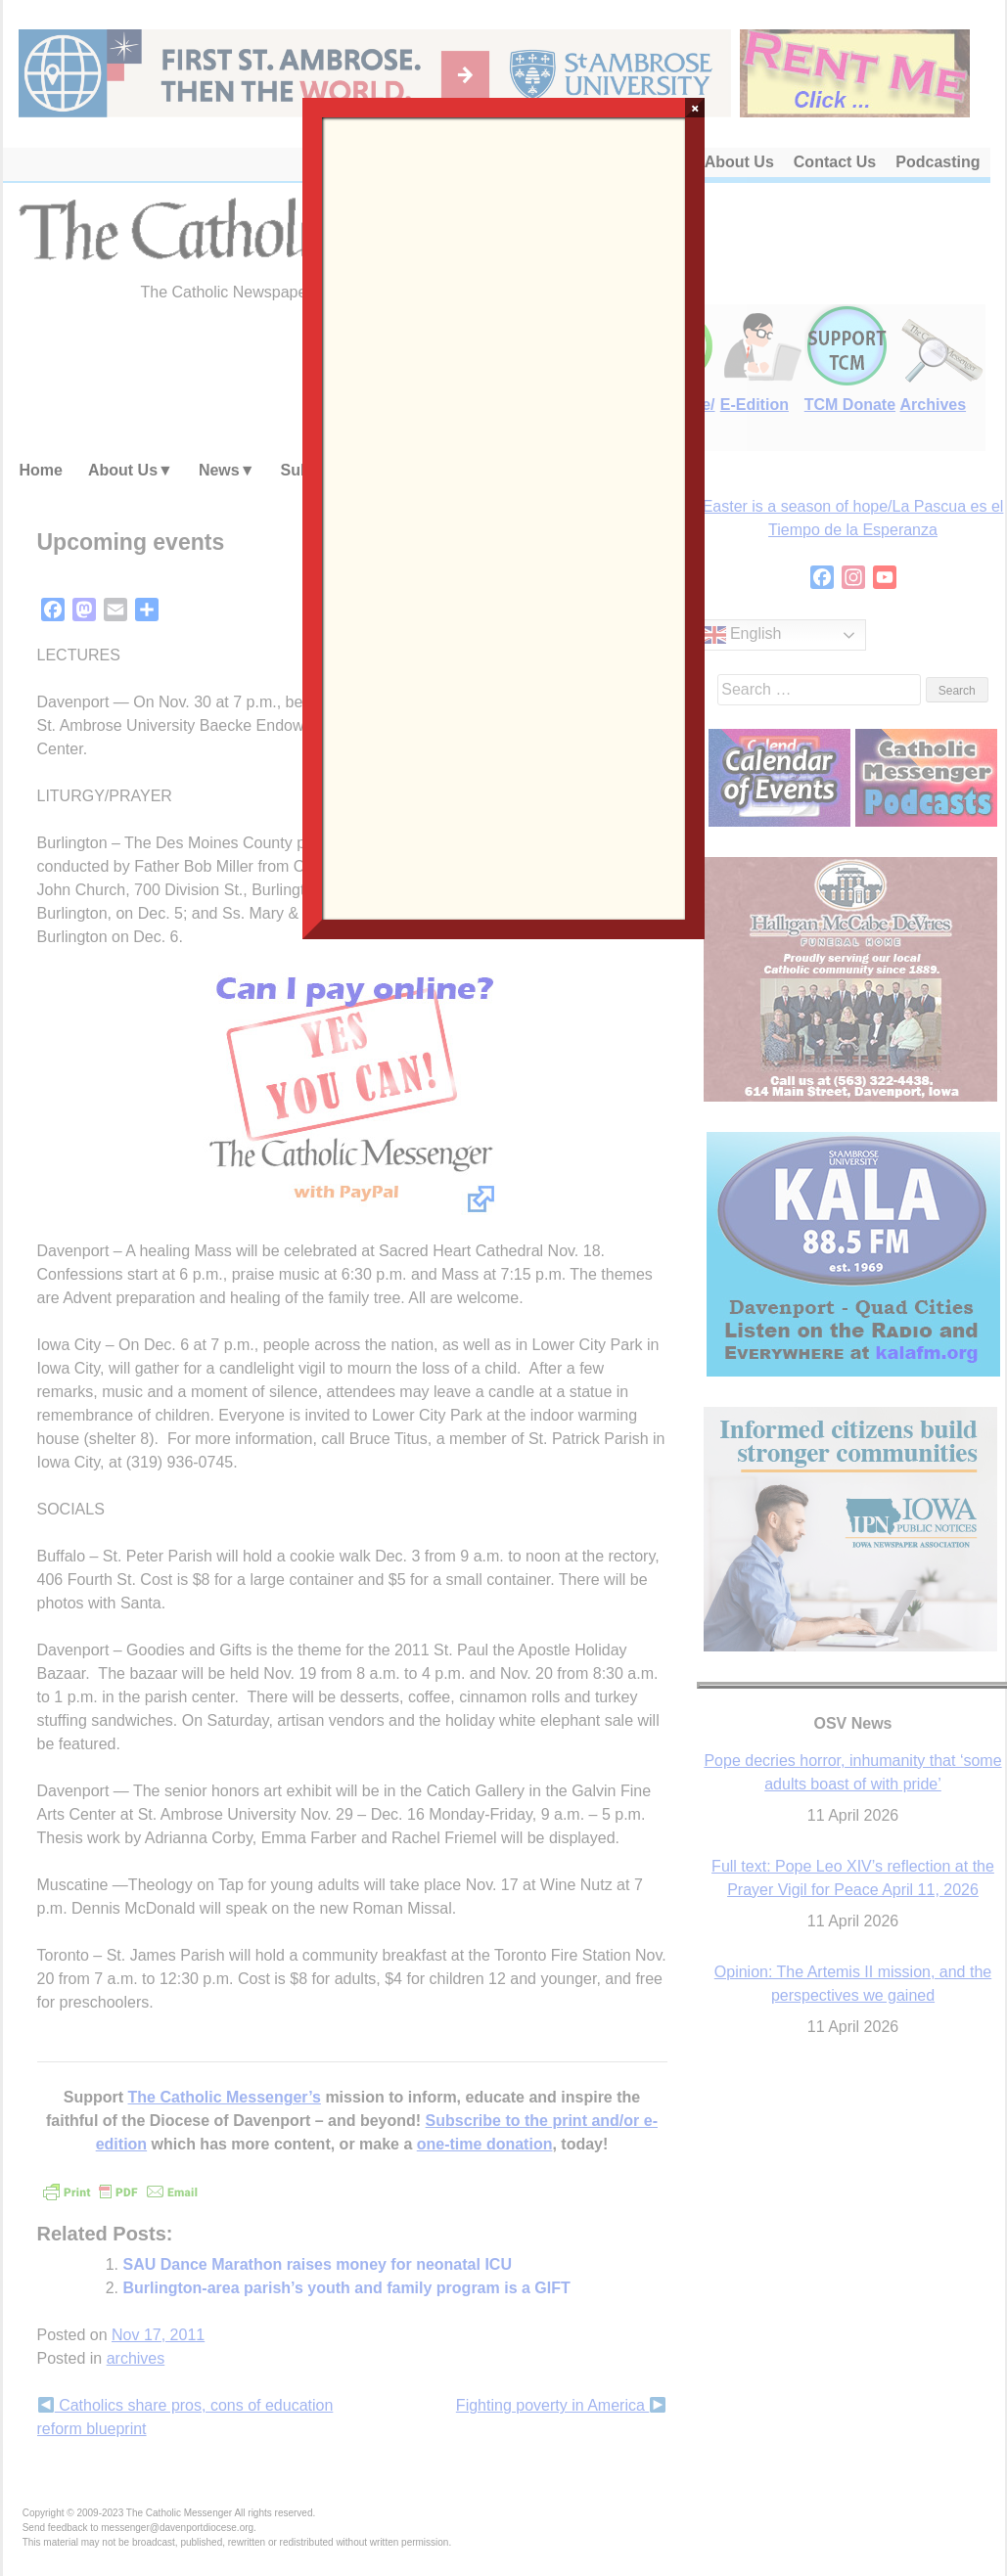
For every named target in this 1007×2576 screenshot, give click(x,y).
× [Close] (695, 107)
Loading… (504, 516)
